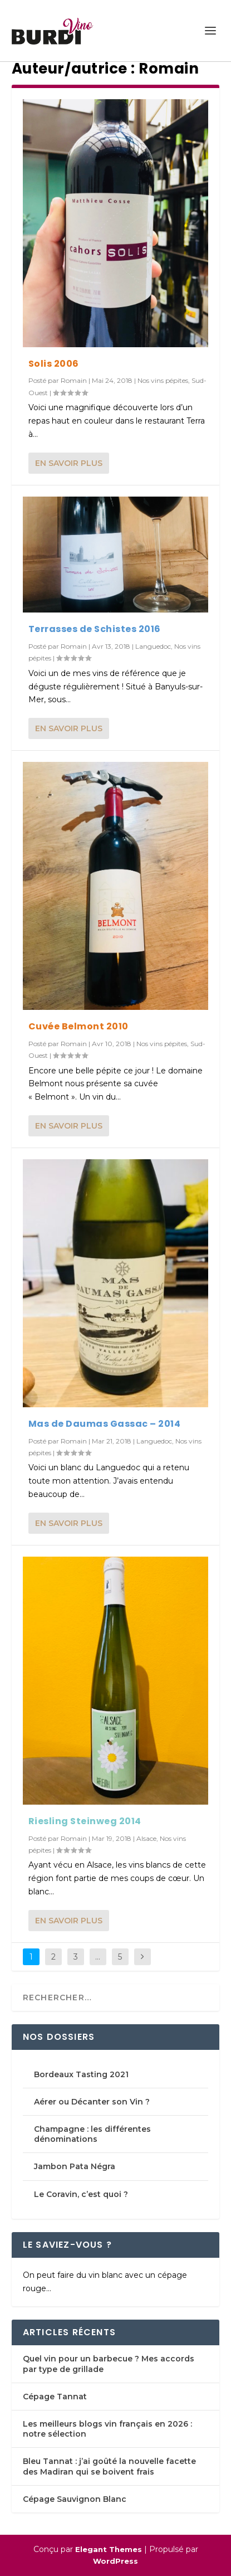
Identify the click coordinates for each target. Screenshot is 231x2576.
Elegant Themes (108, 2549)
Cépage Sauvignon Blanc (74, 2499)
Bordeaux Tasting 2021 (81, 2074)
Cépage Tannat (55, 2397)
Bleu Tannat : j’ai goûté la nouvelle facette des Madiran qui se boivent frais (109, 2466)
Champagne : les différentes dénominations (92, 2134)
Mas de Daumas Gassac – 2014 (104, 1423)
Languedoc (153, 646)
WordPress (115, 2560)
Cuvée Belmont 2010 (78, 1026)
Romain (74, 380)
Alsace (146, 1838)
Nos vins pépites (162, 380)
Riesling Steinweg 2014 (84, 1821)
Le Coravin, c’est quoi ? (82, 2194)
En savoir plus (68, 463)
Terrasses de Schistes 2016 (94, 629)
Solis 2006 (53, 363)
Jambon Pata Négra (74, 2166)
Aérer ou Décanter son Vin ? (92, 2102)
